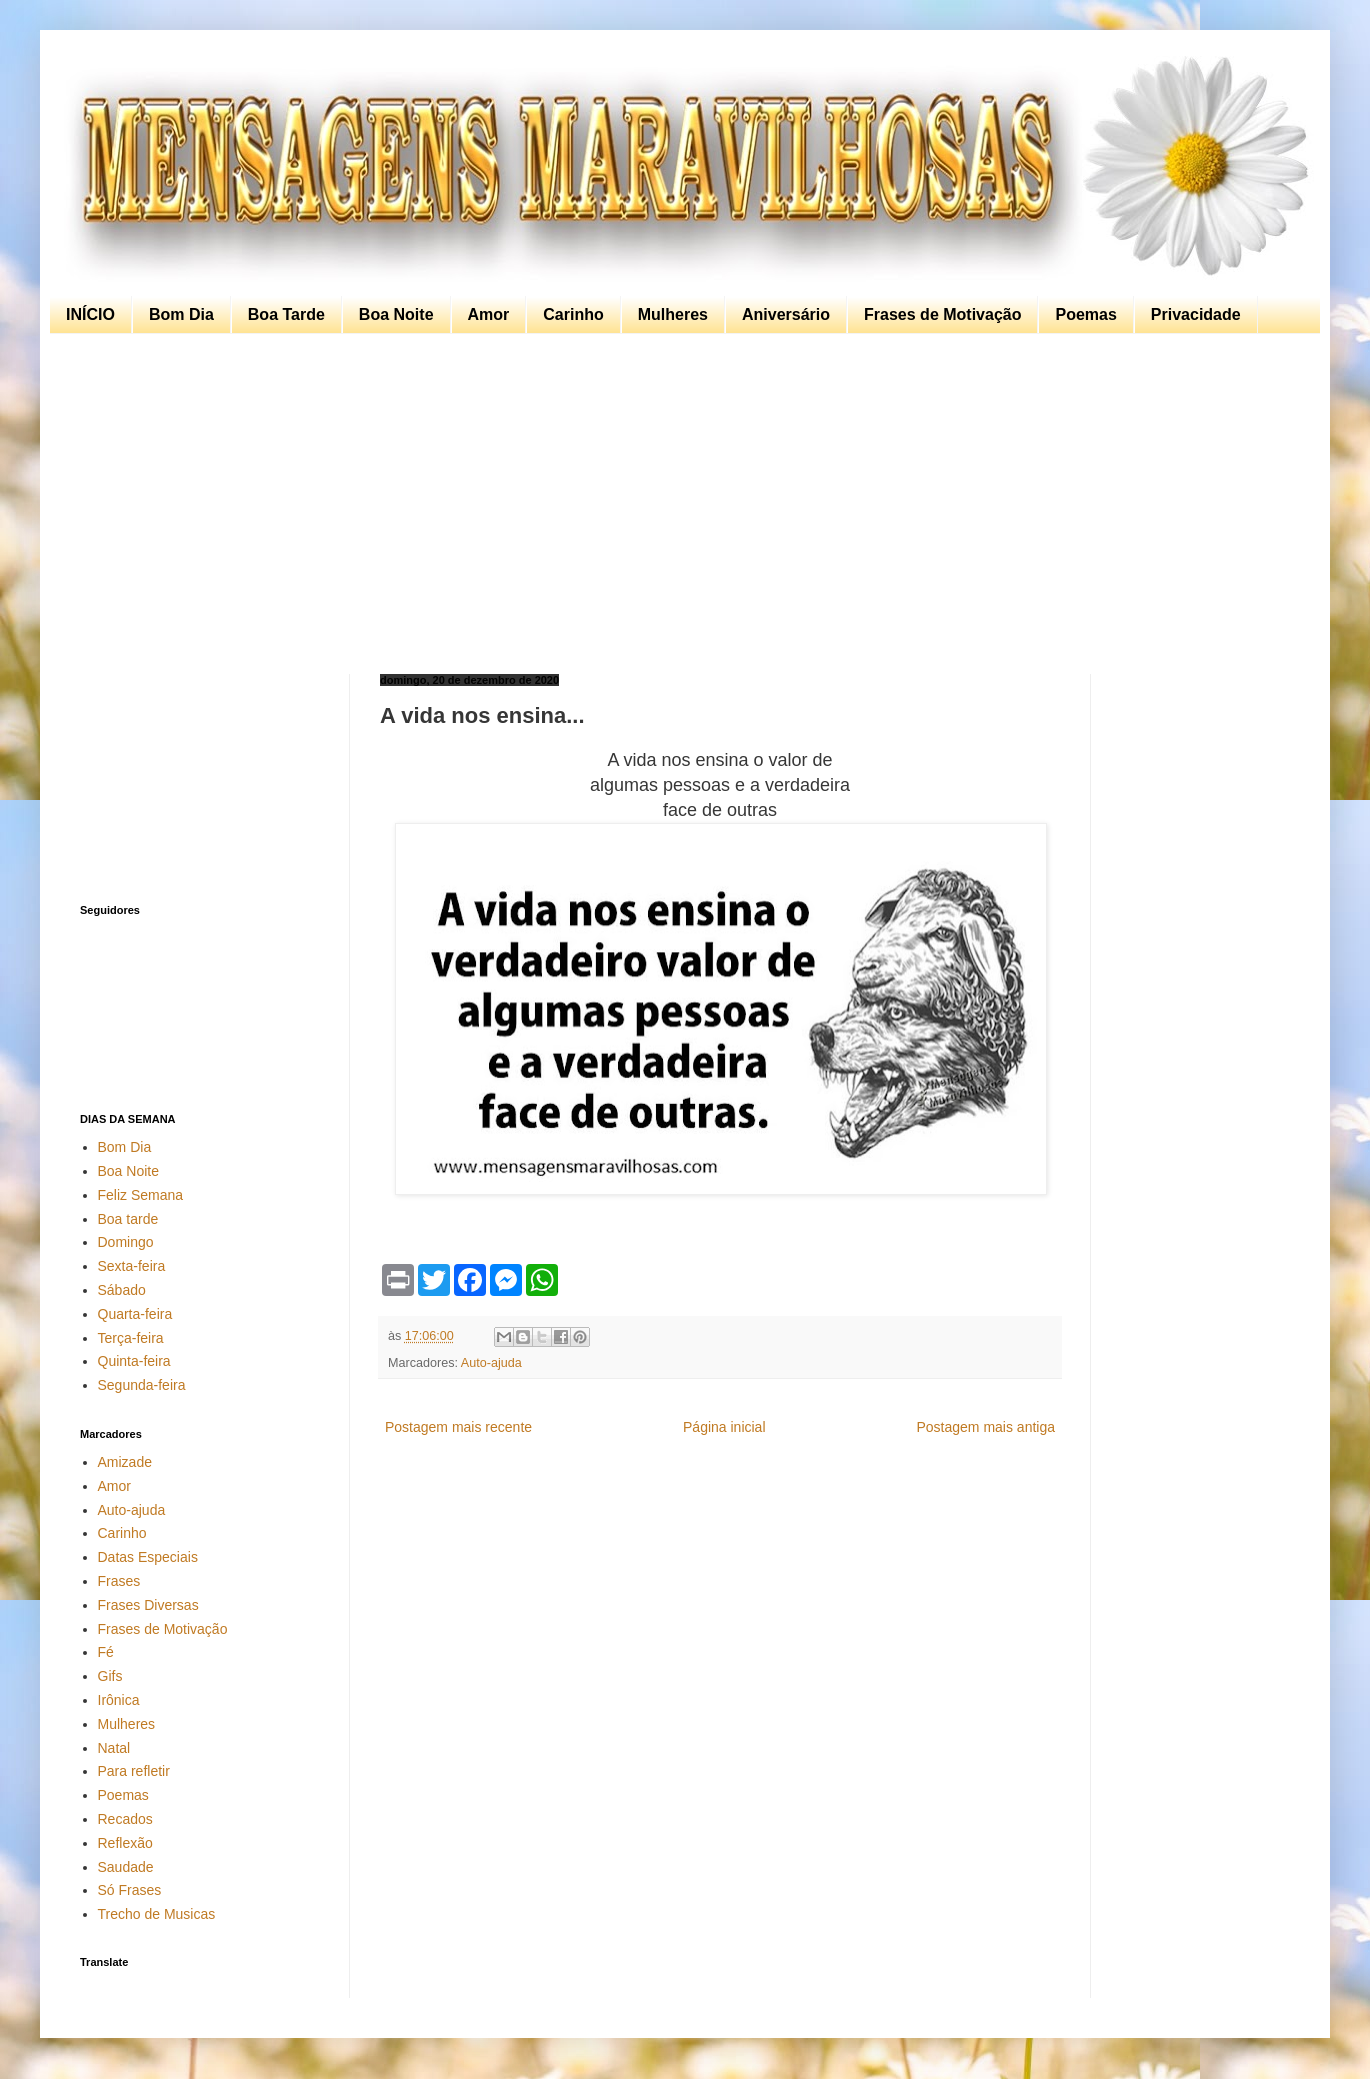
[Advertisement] (680, 504)
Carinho (573, 314)
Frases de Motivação (942, 314)
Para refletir (134, 1771)
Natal (114, 1748)
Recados (125, 1819)
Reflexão (125, 1843)
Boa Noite (396, 314)
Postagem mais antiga (985, 1427)
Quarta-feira (135, 1314)
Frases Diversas (148, 1605)
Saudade (126, 1867)
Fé (106, 1652)
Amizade (125, 1462)
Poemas (1085, 314)
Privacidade (1196, 314)
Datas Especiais (148, 1557)
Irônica (119, 1700)
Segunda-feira (142, 1385)
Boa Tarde (286, 314)
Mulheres (673, 314)
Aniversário (786, 314)
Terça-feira (131, 1338)
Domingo (126, 1242)
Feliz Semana (141, 1195)
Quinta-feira (134, 1361)
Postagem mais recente (458, 1427)
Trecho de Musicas (157, 1914)
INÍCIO (90, 314)
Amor (489, 314)
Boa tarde (128, 1219)
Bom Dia (181, 314)
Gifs (110, 1676)
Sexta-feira (132, 1266)
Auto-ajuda (491, 1363)
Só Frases (130, 1890)
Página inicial (724, 1427)
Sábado (122, 1290)
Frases (119, 1581)
